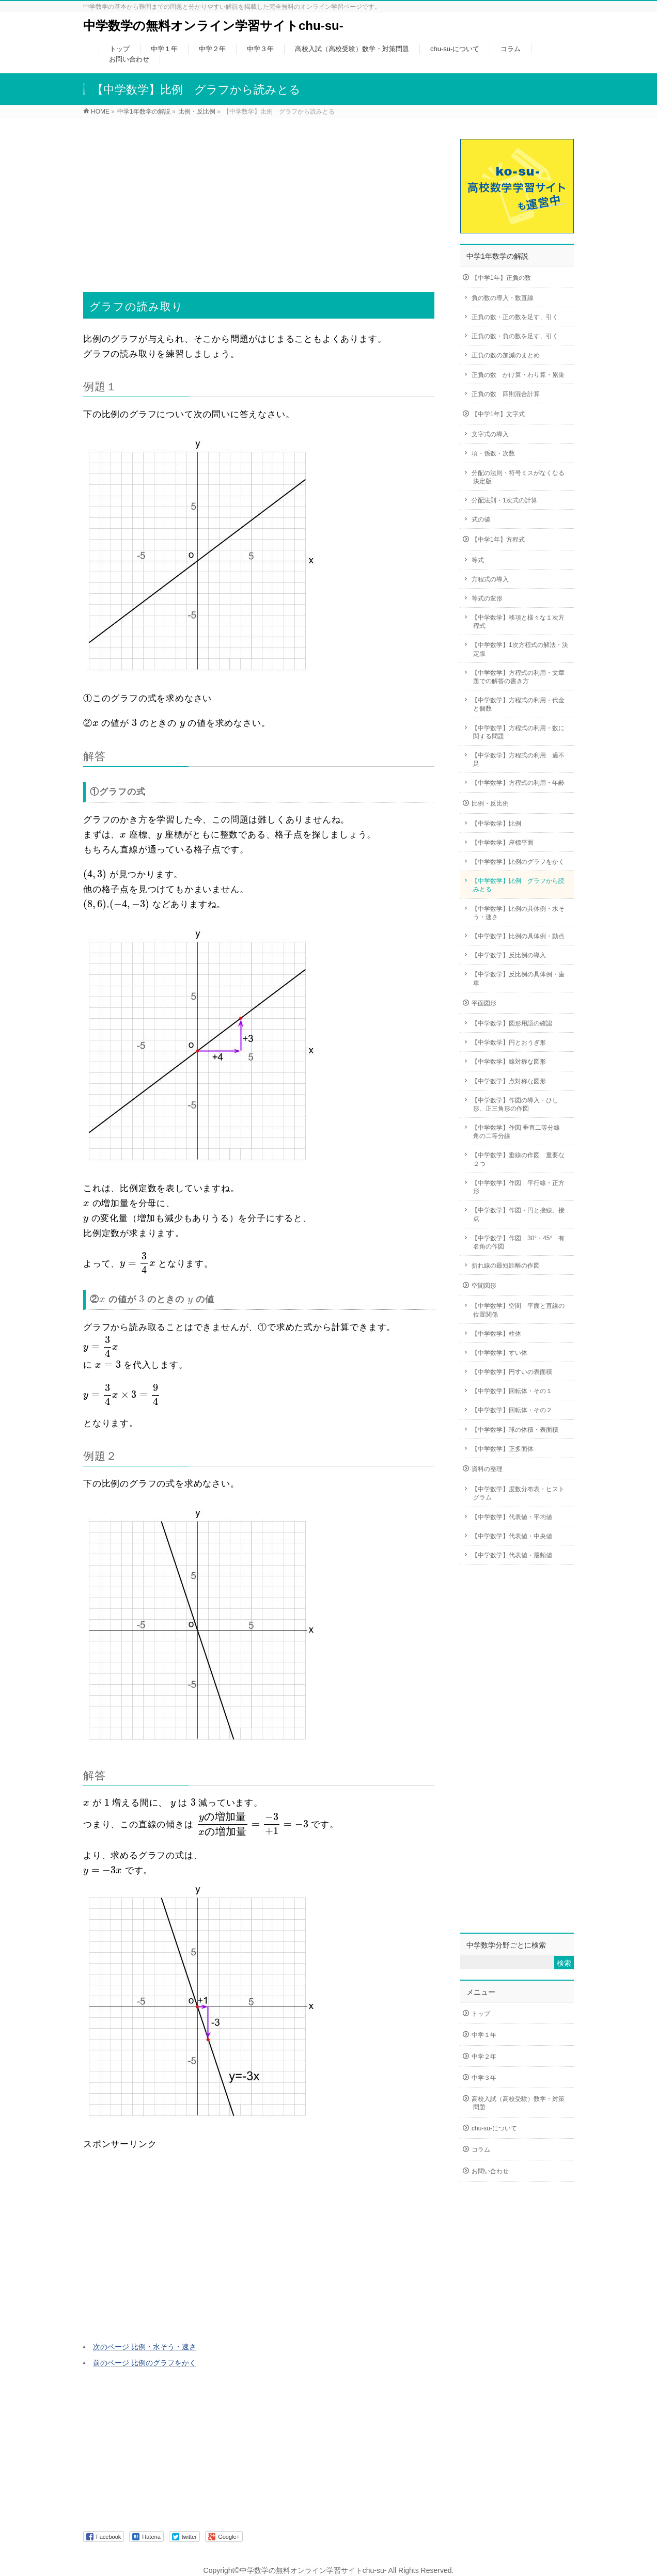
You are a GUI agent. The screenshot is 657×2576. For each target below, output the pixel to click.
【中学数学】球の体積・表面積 (515, 1429)
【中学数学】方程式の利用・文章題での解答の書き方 (518, 677)
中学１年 (484, 2034)
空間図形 (484, 1285)
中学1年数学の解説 (497, 256)
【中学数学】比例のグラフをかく (518, 861)
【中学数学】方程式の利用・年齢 (518, 782)
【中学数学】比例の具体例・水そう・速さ (518, 913)
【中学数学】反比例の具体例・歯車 (518, 978)
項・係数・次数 (493, 453)
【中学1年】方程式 (498, 539)
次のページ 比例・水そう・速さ (144, 2347)
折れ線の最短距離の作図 (506, 1265)
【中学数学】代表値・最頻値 (512, 1555)
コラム (481, 2149)
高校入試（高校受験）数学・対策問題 (518, 2103)
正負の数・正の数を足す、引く (515, 317)
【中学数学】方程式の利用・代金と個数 (518, 704)
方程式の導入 (493, 579)
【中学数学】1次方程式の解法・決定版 (520, 649)
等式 (478, 560)
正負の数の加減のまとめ (506, 355)
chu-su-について (494, 2128)
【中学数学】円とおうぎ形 (509, 1042)
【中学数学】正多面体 (503, 1448)
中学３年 (484, 2077)
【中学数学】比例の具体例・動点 (518, 936)
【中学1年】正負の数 (501, 277)
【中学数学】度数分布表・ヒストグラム (518, 1493)
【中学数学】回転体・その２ (512, 1410)
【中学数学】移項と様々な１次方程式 (518, 621)
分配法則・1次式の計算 (504, 500)
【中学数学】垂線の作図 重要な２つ (518, 1159)
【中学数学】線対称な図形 (509, 1061)
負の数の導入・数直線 (503, 298)
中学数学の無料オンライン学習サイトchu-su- (213, 26)
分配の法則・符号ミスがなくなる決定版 (518, 477)
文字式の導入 (493, 434)
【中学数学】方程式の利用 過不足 (518, 759)
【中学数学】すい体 (499, 1352)
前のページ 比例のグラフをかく (144, 2363)
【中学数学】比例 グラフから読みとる (518, 885)
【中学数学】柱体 (496, 1333)
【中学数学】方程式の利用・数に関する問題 (518, 732)
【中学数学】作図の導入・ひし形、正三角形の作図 (515, 1104)
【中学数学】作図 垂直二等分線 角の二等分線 (519, 1132)
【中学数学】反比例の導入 (509, 955)
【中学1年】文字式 (498, 414)
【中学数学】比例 (496, 823)
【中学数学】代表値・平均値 (512, 1517)
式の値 (481, 519)
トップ (481, 2013)
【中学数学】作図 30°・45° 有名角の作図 (518, 1242)
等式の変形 (487, 598)
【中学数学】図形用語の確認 (512, 1023)
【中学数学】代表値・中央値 (512, 1536)
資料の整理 (487, 1469)
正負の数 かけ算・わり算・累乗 (518, 374)
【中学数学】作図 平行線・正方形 (518, 1187)
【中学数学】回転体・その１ (512, 1391)
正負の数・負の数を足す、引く (515, 336)
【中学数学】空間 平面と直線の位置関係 (518, 1310)
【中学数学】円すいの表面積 (512, 1372)
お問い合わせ (490, 2171)
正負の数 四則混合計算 (506, 394)
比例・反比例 (490, 803)
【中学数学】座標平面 (503, 842)
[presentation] (95, 724)
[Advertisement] (258, 198)
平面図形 (484, 1003)
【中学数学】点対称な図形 (509, 1081)
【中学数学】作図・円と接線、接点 (518, 1214)
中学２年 (484, 2056)
